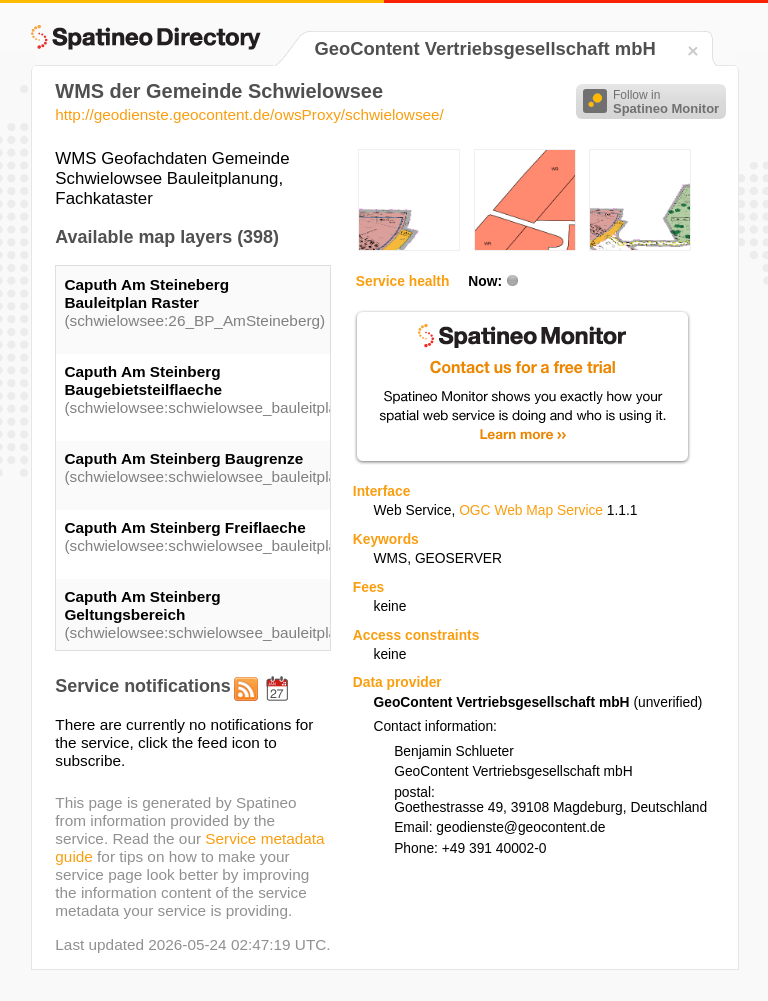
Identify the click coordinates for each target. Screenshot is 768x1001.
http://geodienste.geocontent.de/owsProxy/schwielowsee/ (249, 114)
